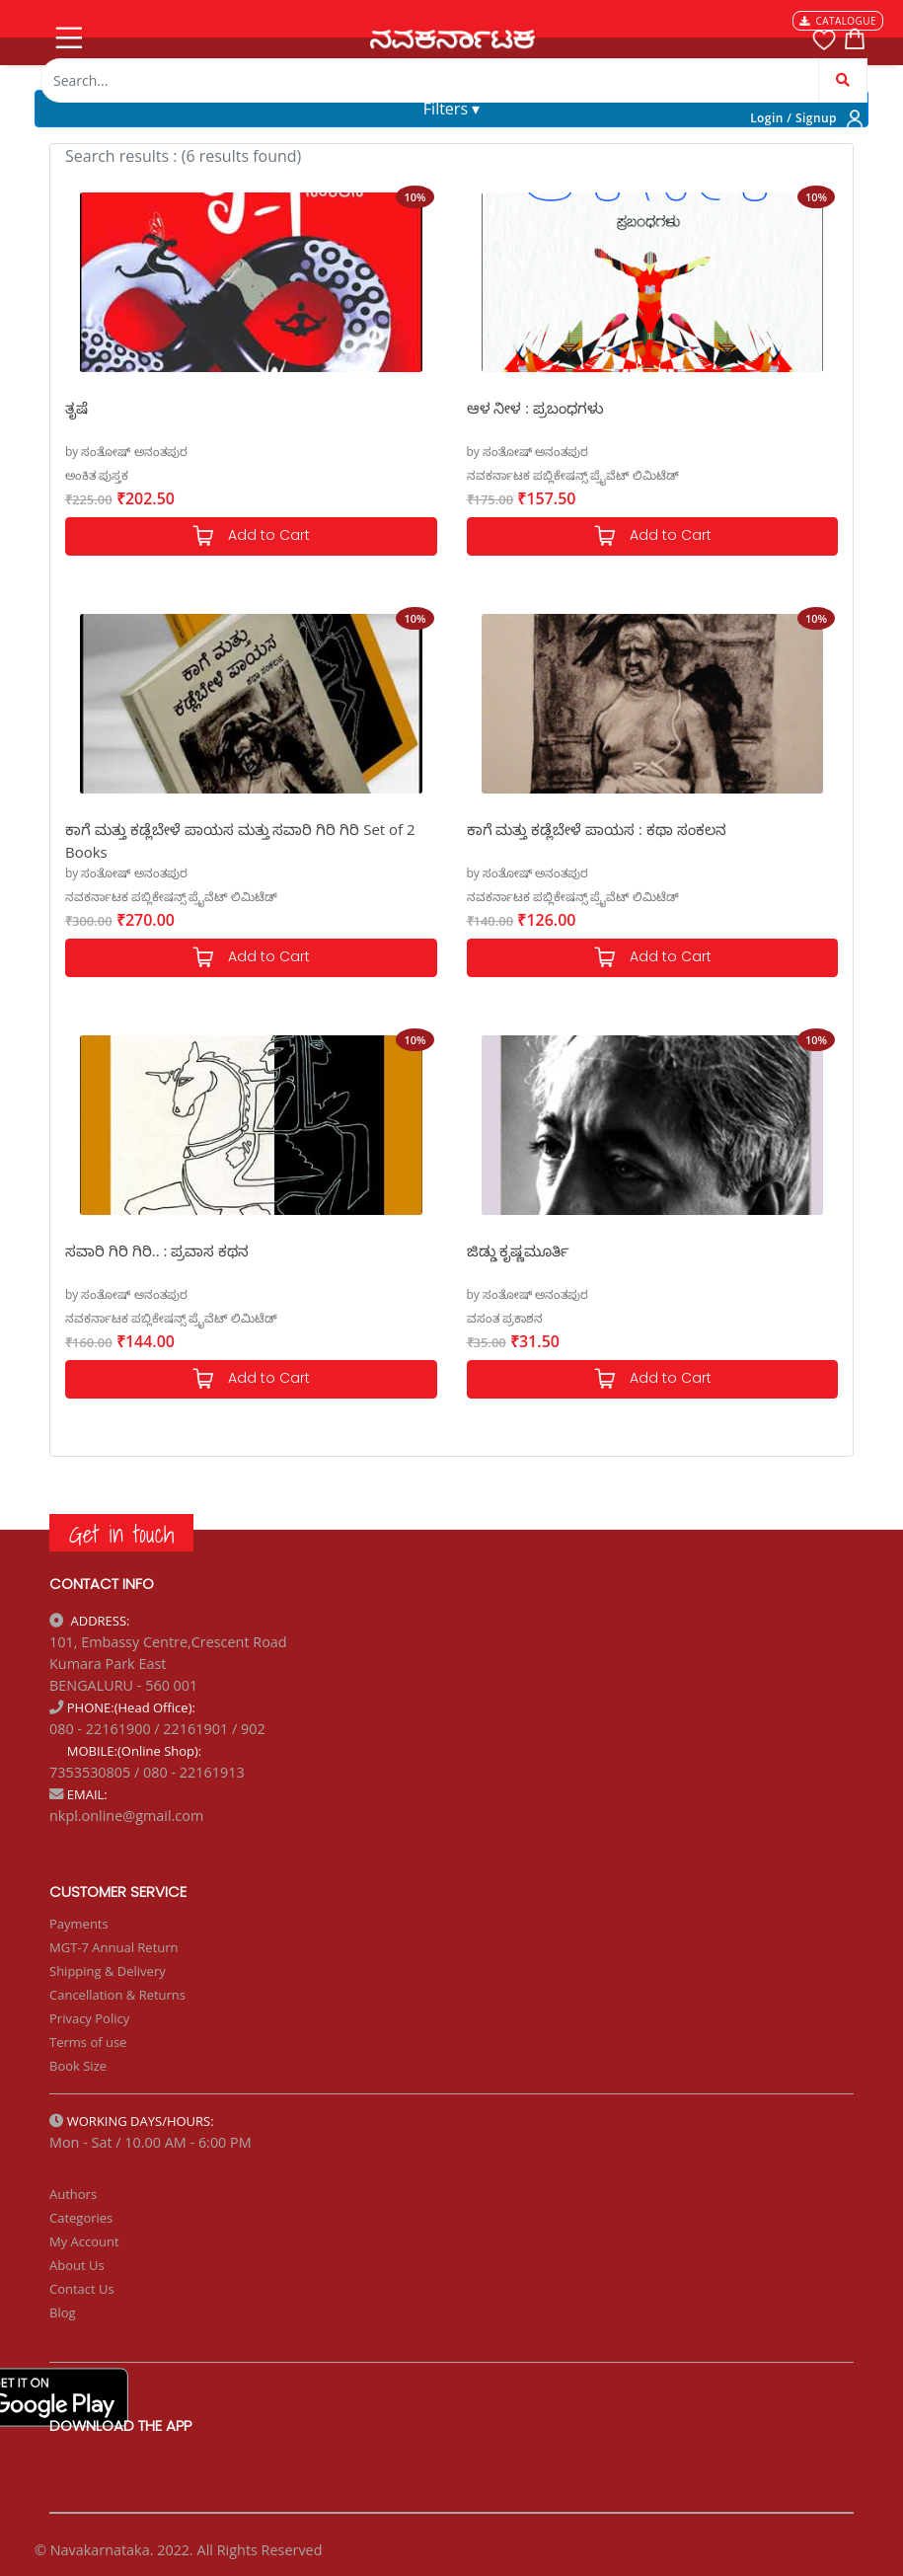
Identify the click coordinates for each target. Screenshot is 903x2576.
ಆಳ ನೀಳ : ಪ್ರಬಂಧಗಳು (536, 407)
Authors (73, 2194)
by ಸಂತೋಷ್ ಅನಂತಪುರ (126, 451)
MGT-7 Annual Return (114, 1947)
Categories (81, 2218)
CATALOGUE (837, 21)
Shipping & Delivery (107, 1971)
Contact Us (81, 2289)
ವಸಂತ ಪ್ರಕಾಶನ (505, 1318)
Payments (79, 1923)
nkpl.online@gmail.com (126, 1815)
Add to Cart (250, 536)
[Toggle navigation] (67, 33)
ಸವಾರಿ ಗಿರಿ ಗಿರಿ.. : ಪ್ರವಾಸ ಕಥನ (157, 1250)
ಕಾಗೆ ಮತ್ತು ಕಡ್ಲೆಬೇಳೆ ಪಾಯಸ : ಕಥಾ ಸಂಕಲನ (596, 829)
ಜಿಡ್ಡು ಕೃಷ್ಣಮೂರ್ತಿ (518, 1250)
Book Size (78, 2066)
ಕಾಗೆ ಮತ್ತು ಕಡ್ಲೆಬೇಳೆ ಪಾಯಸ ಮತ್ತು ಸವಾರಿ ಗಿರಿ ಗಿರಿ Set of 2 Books (240, 839)
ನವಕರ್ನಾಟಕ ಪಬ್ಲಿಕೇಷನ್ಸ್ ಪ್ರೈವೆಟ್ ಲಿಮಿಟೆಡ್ (573, 475)
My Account (84, 2241)
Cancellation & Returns (117, 1995)
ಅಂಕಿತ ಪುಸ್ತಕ (96, 475)
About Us (77, 2265)
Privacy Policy (89, 2018)
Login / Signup (793, 118)
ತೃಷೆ (76, 407)
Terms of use (87, 2042)
